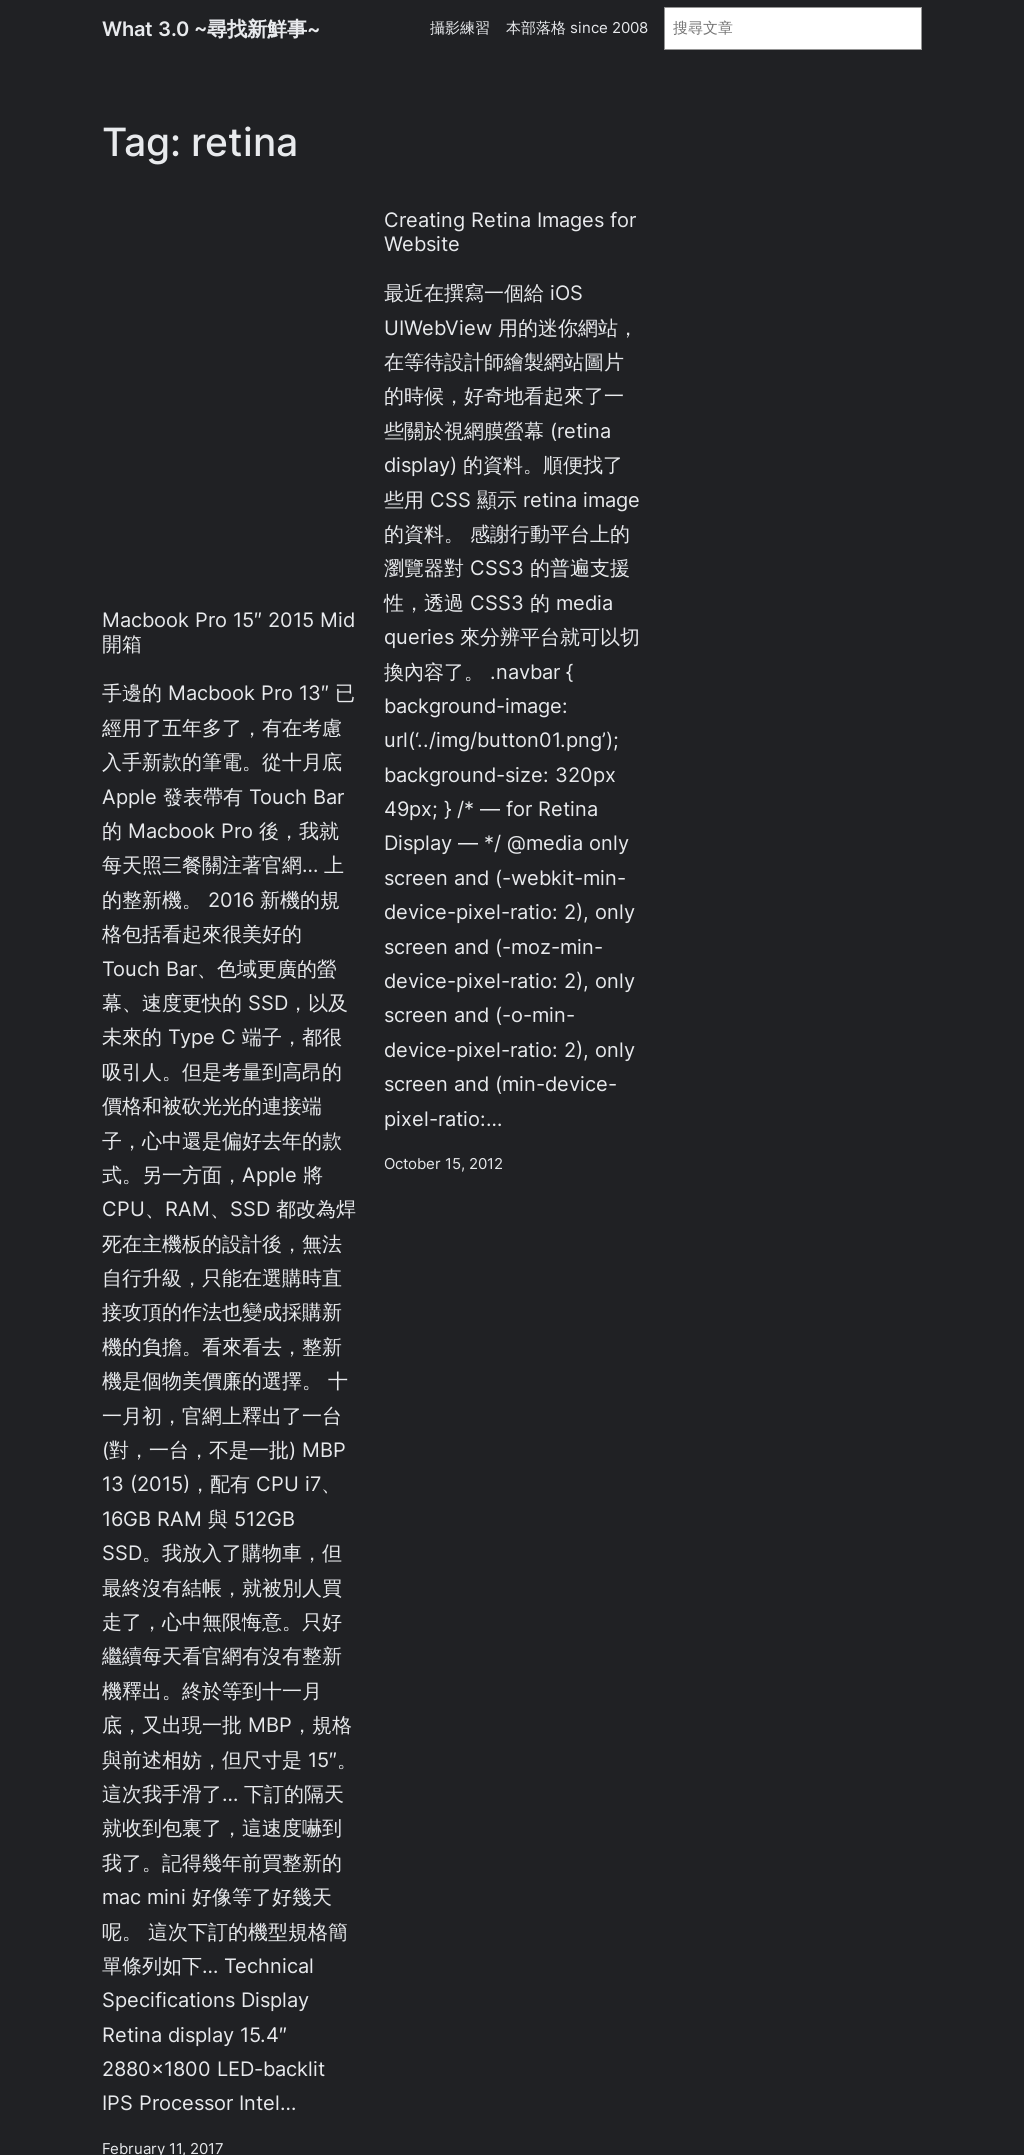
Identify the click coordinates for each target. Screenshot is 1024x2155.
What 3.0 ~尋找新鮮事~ (211, 28)
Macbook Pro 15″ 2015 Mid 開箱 (228, 632)
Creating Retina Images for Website (510, 232)
